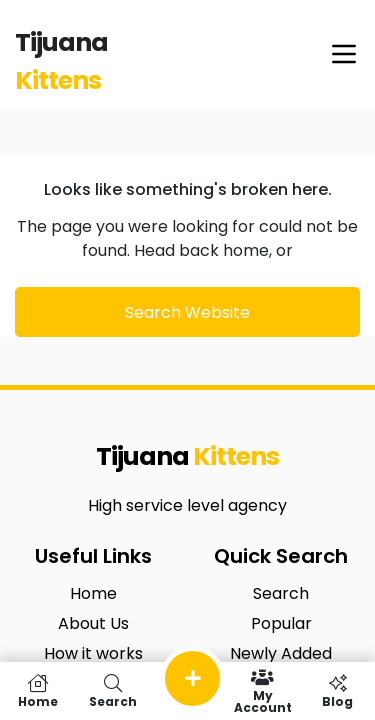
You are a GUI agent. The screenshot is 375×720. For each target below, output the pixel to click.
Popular (281, 623)
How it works (93, 653)
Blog (337, 691)
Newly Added (281, 653)
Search (281, 593)
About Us (93, 623)
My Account (262, 691)
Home (93, 593)
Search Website (187, 312)
